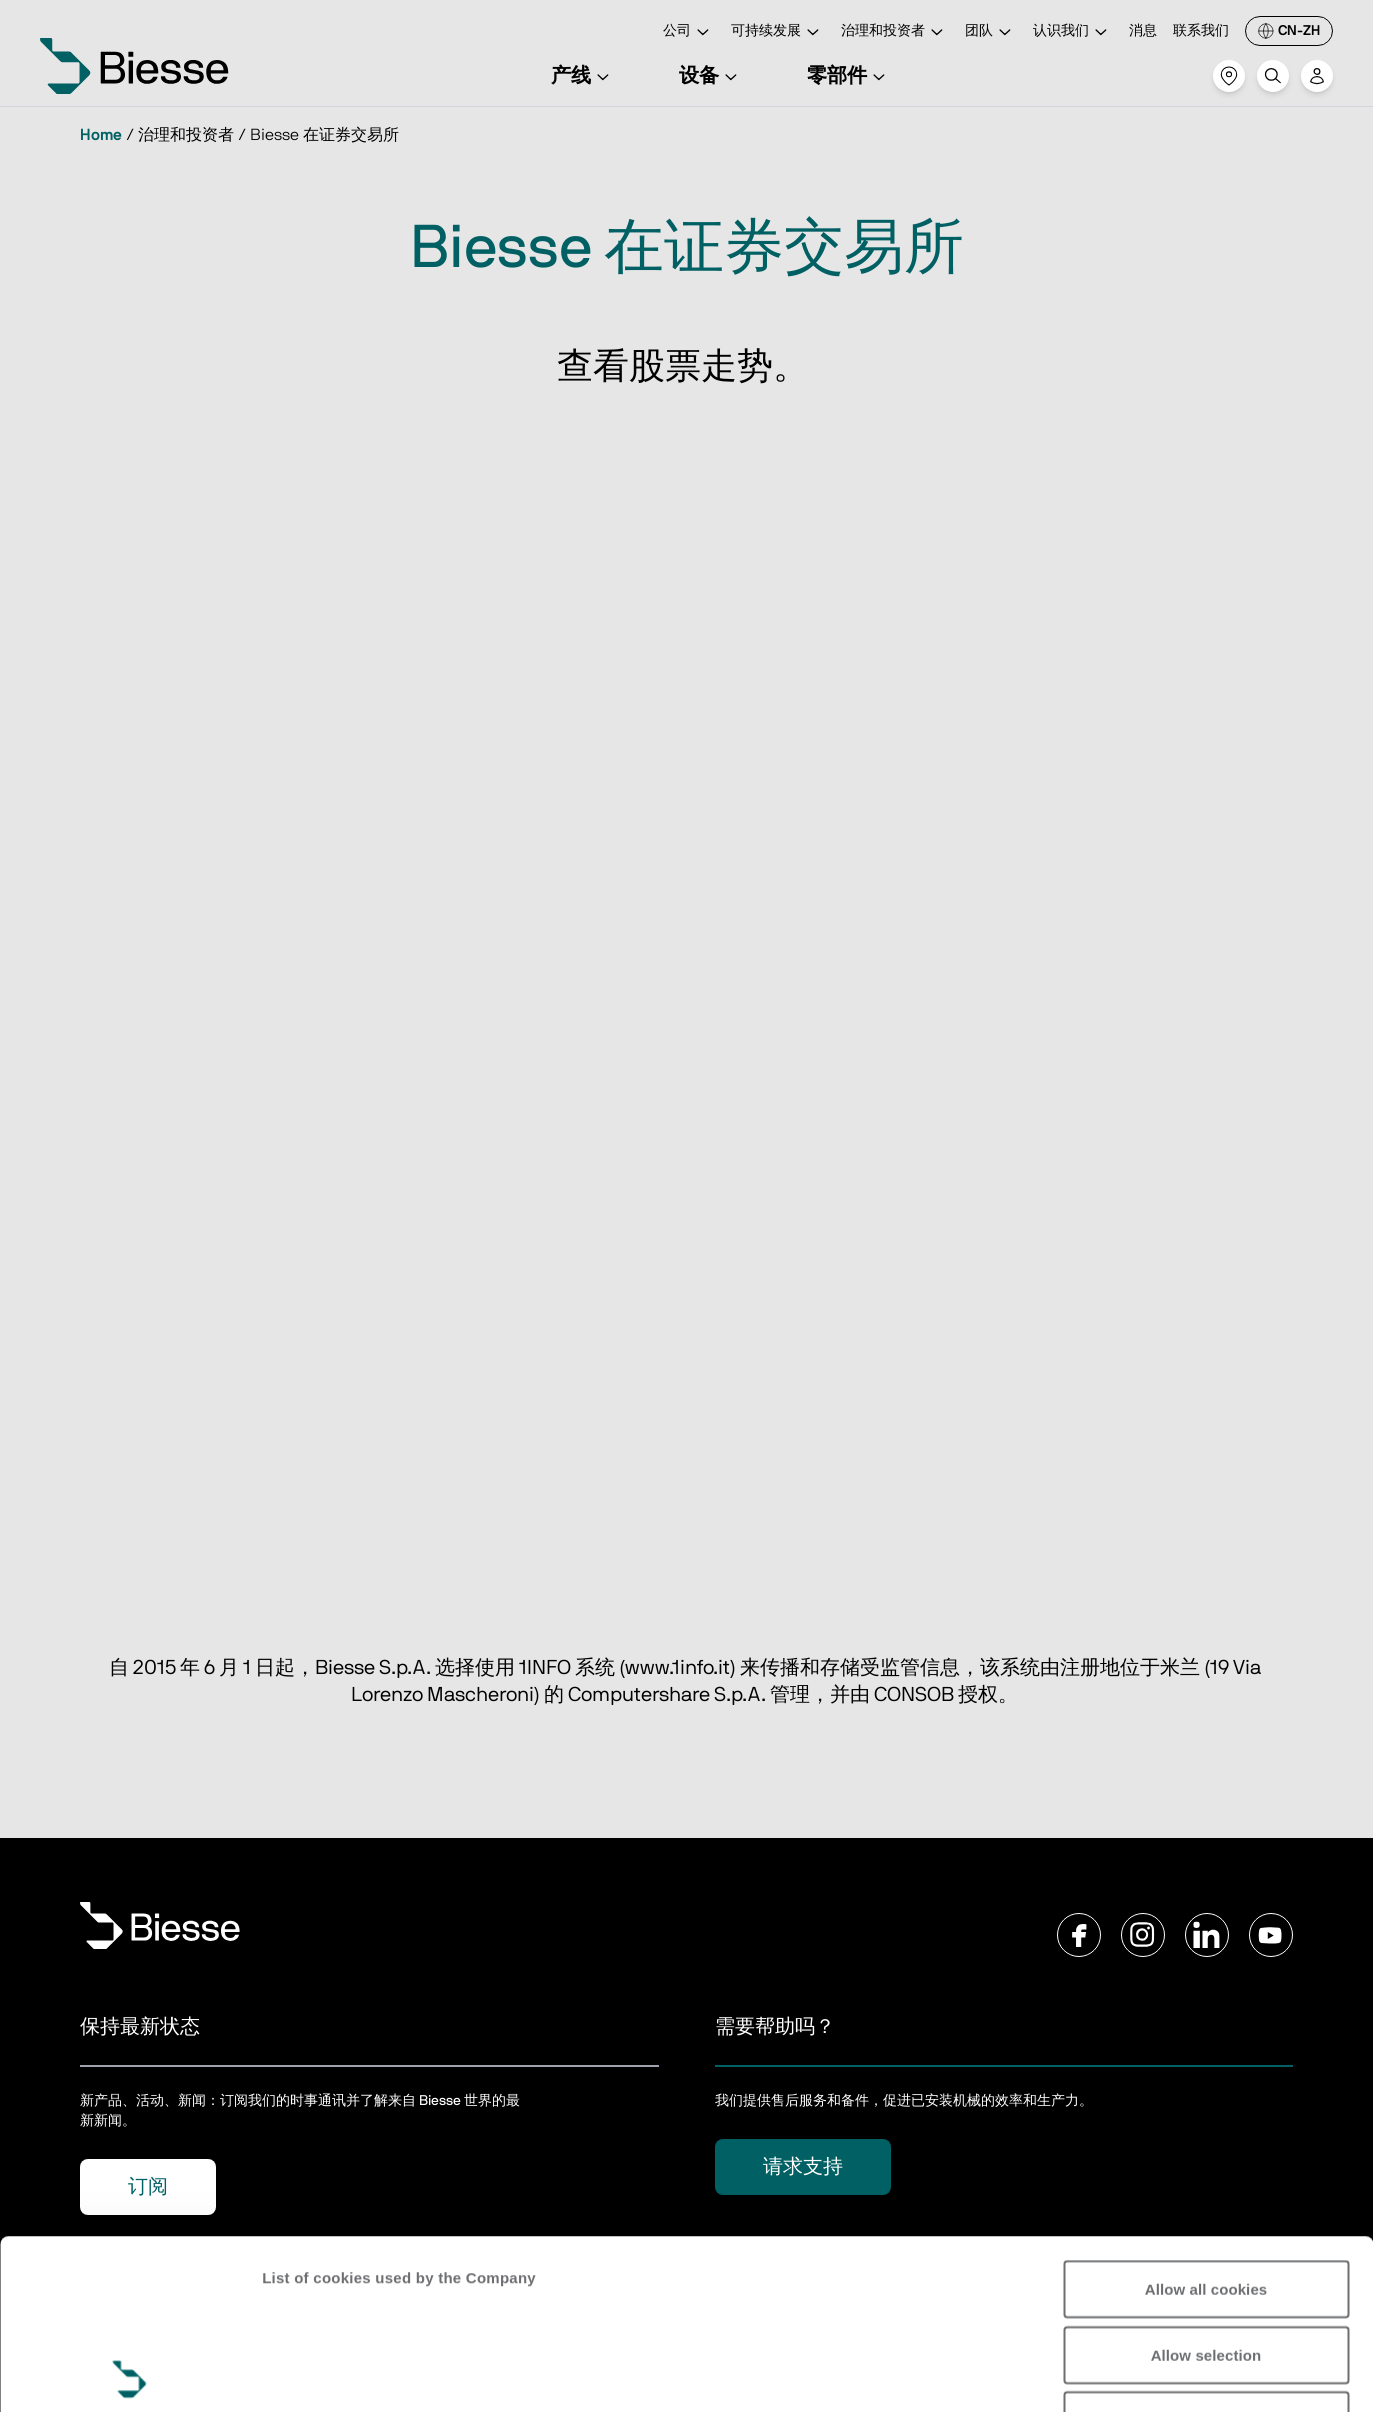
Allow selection (1206, 2185)
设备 (711, 76)
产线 (583, 76)
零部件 (849, 76)
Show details (308, 2372)
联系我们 (1201, 31)
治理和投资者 (895, 32)
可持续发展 (778, 32)
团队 (991, 32)
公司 (689, 32)
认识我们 (1073, 32)
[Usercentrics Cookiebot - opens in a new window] (129, 2373)
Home (101, 135)
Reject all (1206, 2250)
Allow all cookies (1206, 2119)
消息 (1143, 31)
